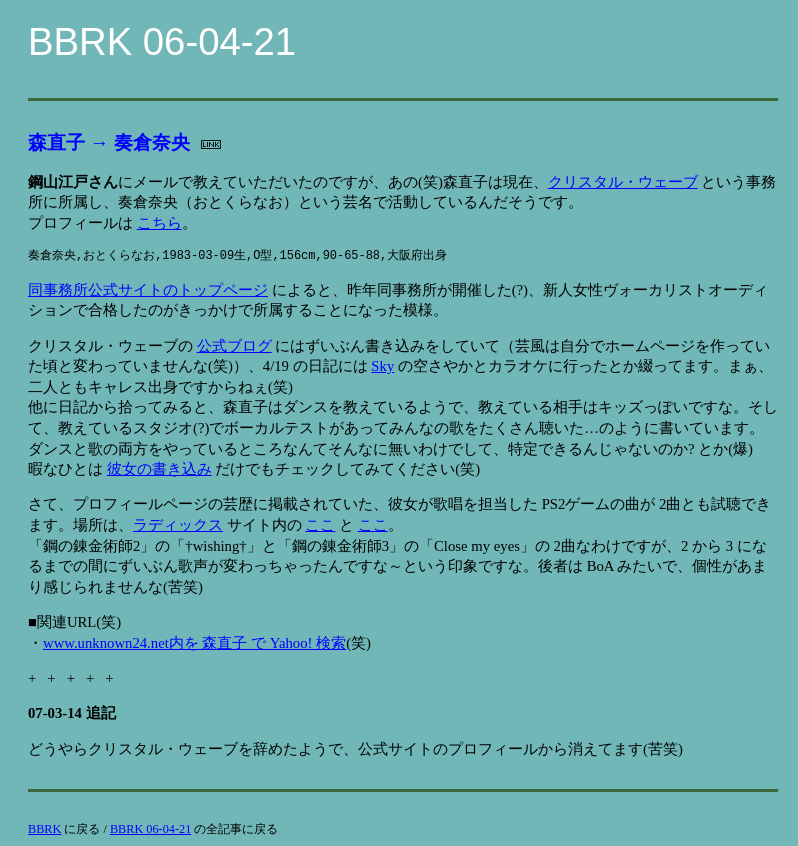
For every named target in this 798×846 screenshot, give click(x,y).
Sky (382, 366)
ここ (320, 525)
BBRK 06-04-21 (150, 829)
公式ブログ (234, 346)
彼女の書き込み (159, 469)
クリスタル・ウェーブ (623, 182)
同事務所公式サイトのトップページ (148, 290)
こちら (159, 223)
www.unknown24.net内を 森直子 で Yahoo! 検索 (194, 643)
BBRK (44, 829)
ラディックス (178, 525)
